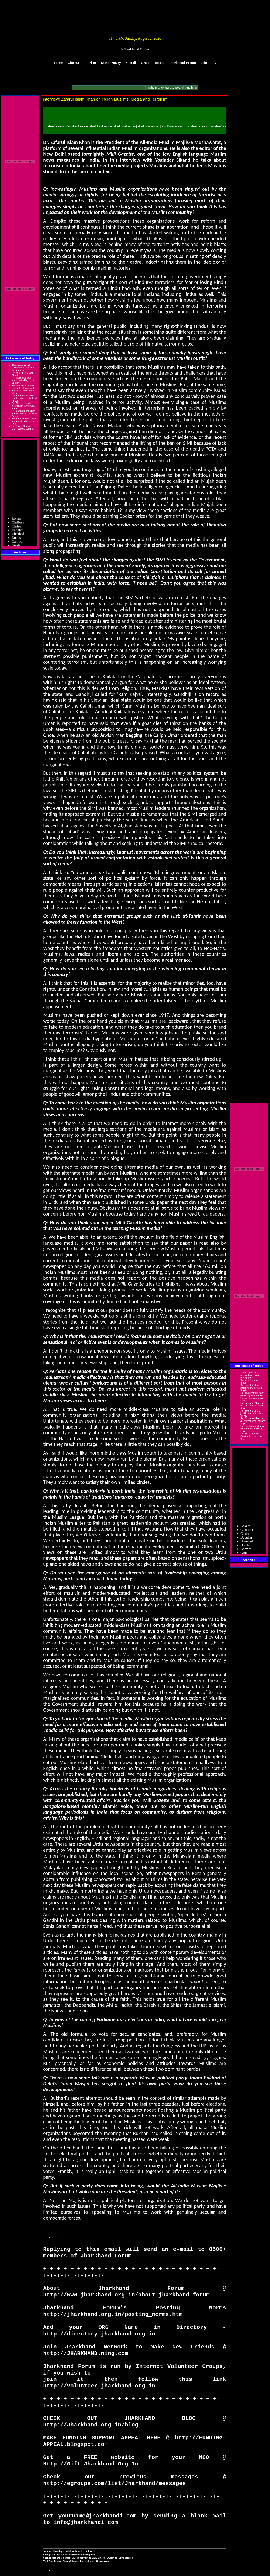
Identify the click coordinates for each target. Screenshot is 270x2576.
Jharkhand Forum (182, 62)
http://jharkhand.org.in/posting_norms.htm (112, 2314)
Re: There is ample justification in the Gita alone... (23, 406)
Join (204, 62)
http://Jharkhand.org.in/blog (90, 2425)
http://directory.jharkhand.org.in (99, 2334)
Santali (131, 62)
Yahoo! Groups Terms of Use (78, 2560)
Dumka (17, 541)
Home (58, 62)
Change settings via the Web (58, 2554)
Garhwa (17, 545)
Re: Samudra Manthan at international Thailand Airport (24, 398)
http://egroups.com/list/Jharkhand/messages (114, 2483)
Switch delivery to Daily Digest (88, 2557)
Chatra (16, 530)
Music (159, 62)
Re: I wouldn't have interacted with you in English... (23, 380)
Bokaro (17, 522)
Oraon (145, 62)
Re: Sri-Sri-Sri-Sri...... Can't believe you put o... (23, 428)
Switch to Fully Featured (120, 2557)
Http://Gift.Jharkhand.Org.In (90, 2464)
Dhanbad (18, 538)
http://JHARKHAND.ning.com (85, 2353)
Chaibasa (18, 526)
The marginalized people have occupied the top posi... (23, 367)
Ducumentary (111, 62)
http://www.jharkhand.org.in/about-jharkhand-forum (126, 2295)
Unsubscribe (102, 2560)
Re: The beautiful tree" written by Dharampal (23, 386)
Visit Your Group (52, 2560)
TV (214, 62)
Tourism (90, 62)
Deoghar (17, 534)
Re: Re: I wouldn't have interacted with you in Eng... (24, 421)
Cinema (73, 62)
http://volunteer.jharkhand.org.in (99, 2386)
